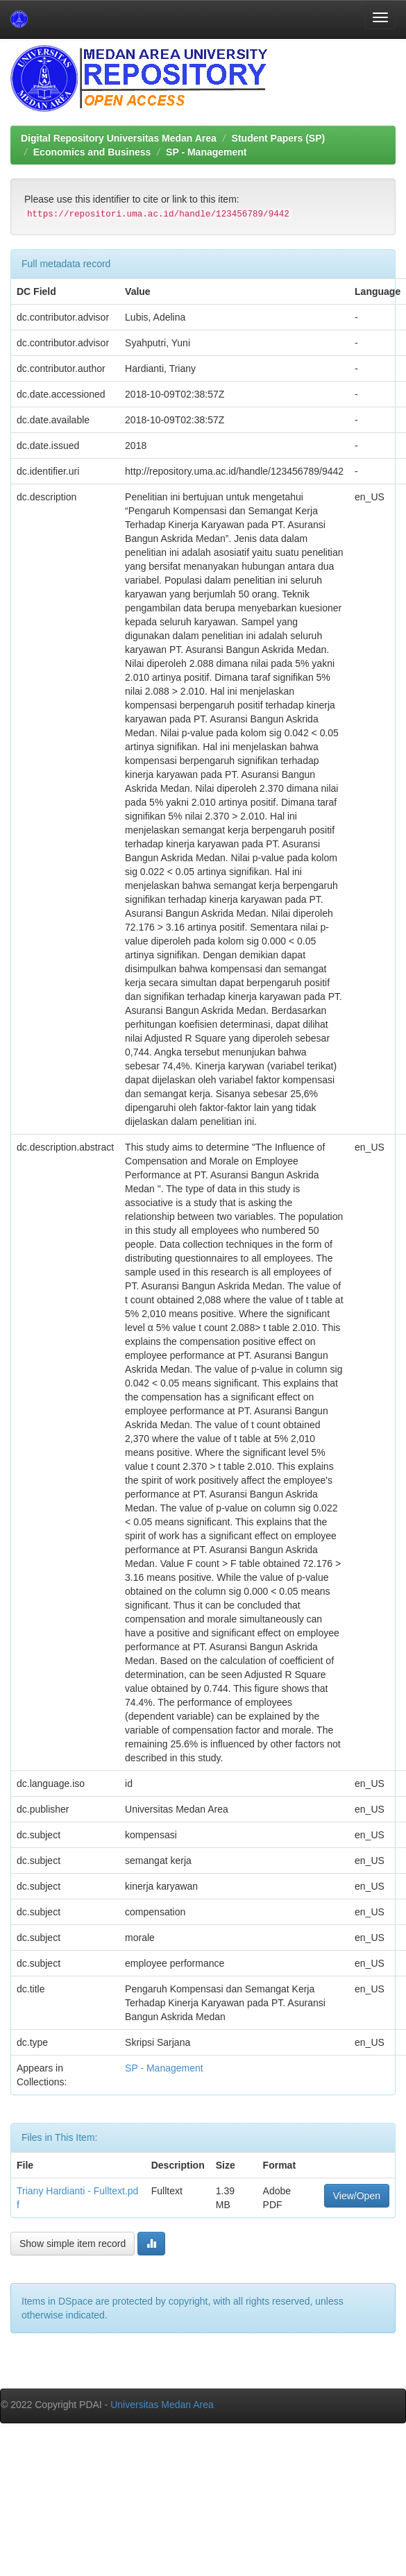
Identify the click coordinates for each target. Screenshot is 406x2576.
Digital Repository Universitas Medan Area (119, 138)
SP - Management (206, 152)
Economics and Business (92, 152)
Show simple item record (72, 2243)
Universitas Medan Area (162, 2404)
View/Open (356, 2195)
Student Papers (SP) (278, 138)
